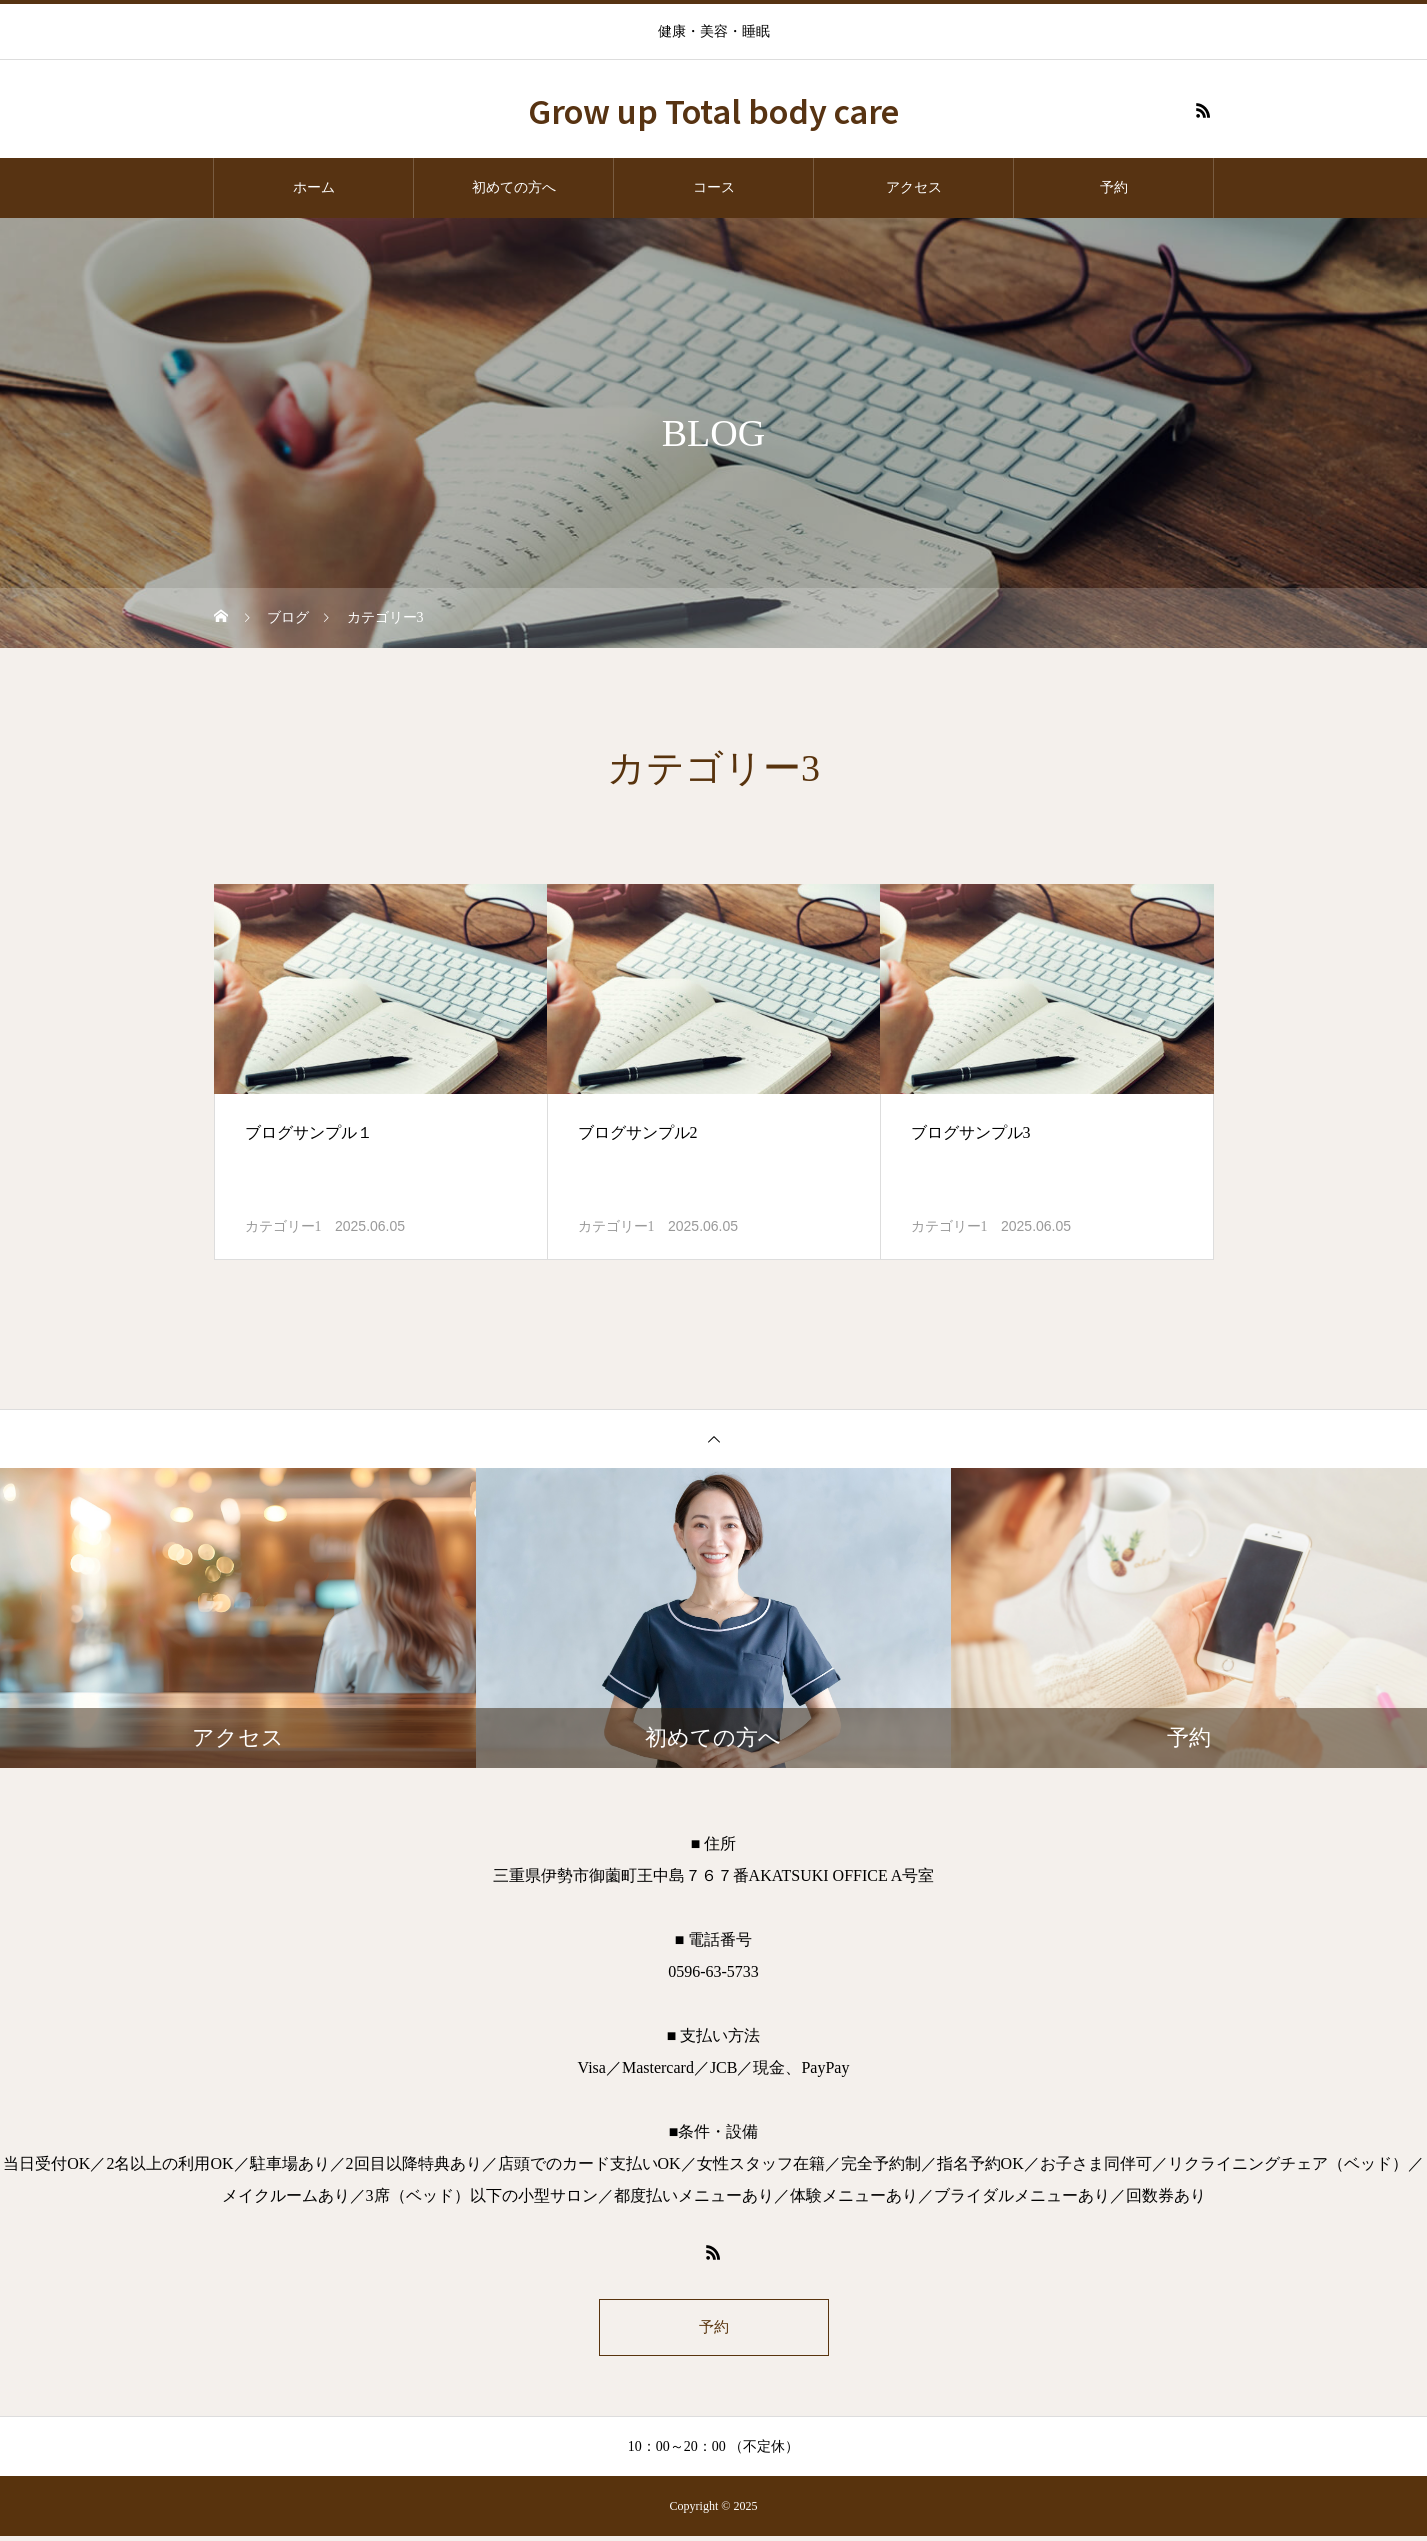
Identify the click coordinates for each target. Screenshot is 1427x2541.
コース (714, 187)
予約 (1114, 187)
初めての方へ (514, 187)
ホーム (314, 187)
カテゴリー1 (283, 1226)
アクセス (914, 187)
